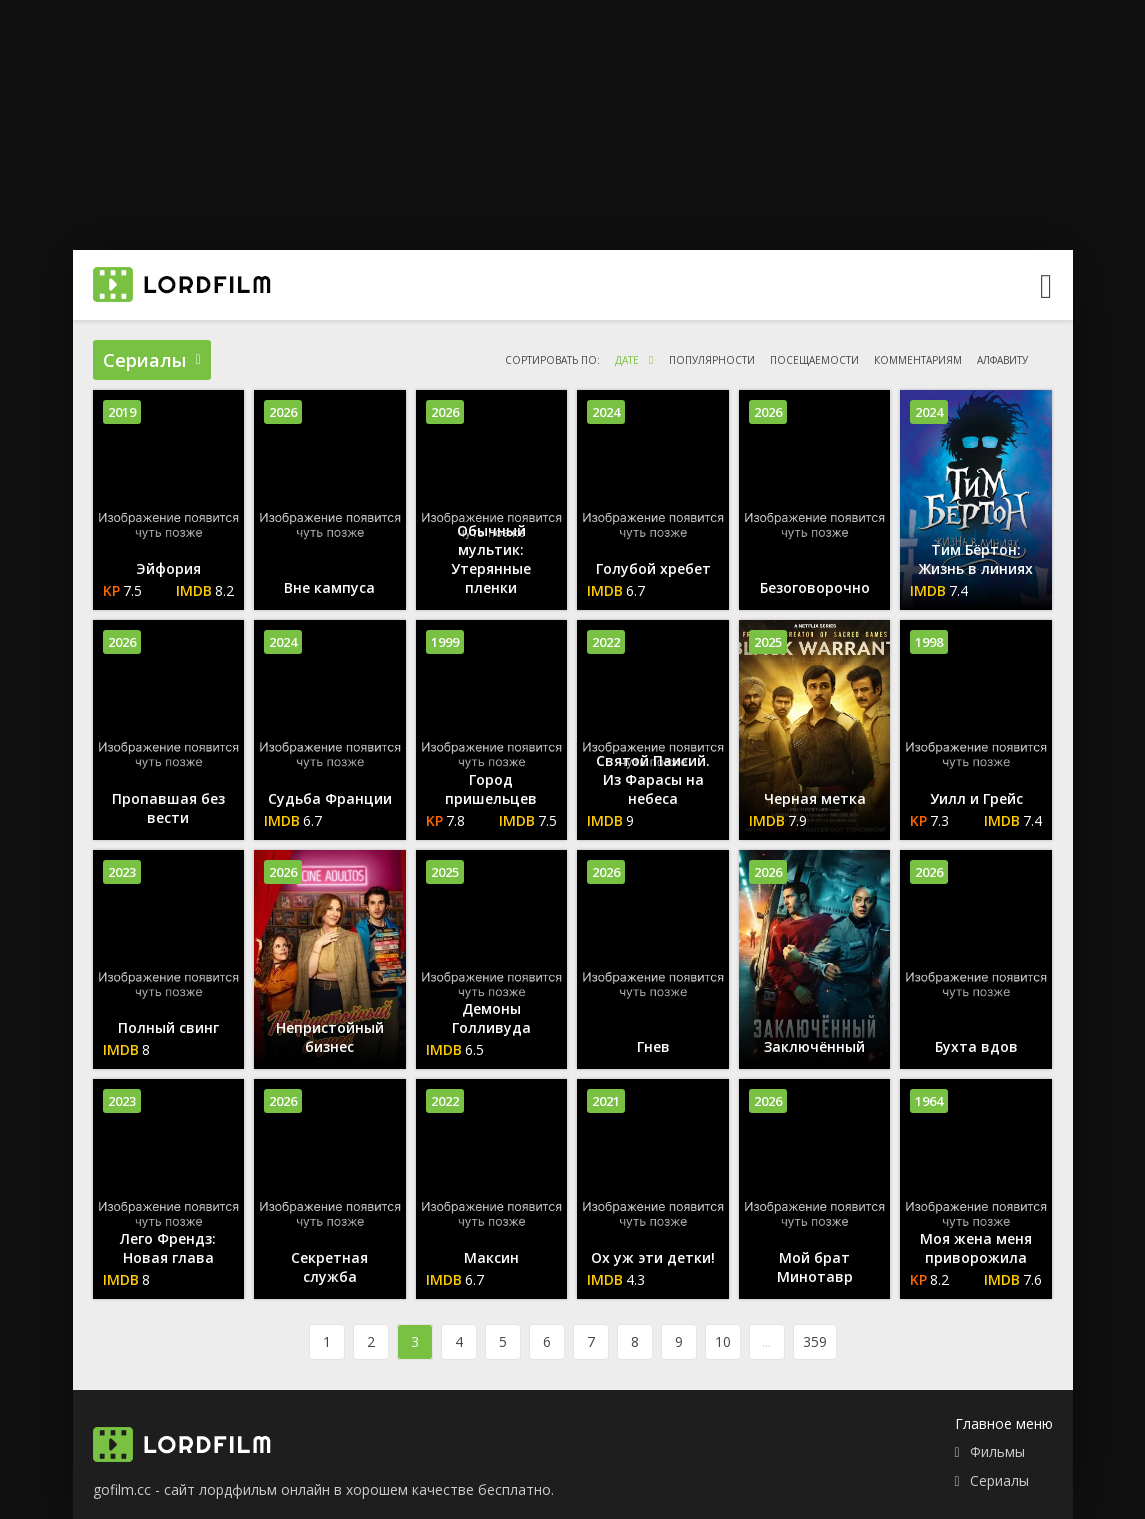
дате (627, 360)
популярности (712, 360)
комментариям (918, 360)
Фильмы (997, 1451)
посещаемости (814, 360)
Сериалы (999, 1480)
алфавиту (1002, 360)
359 (815, 1341)
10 (723, 1341)
